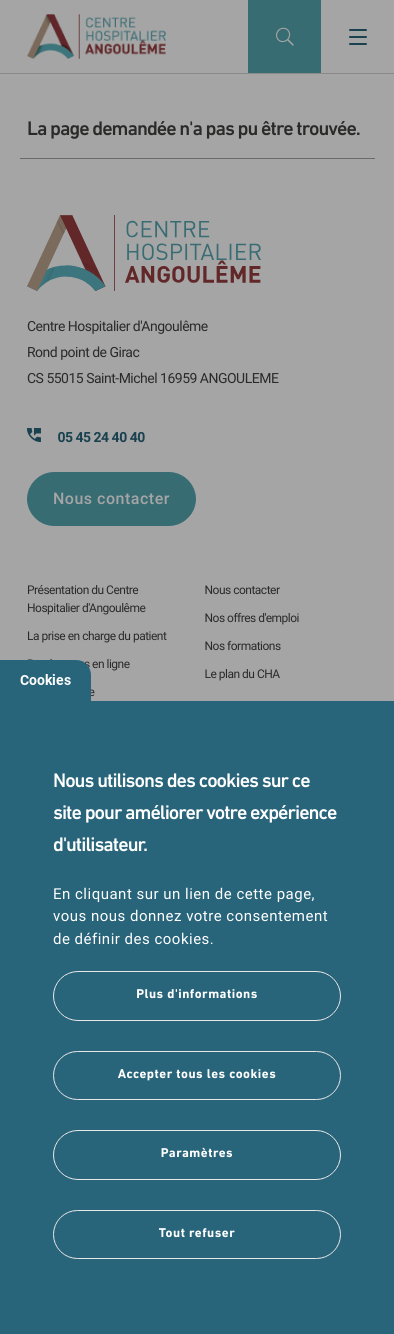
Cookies (45, 680)
